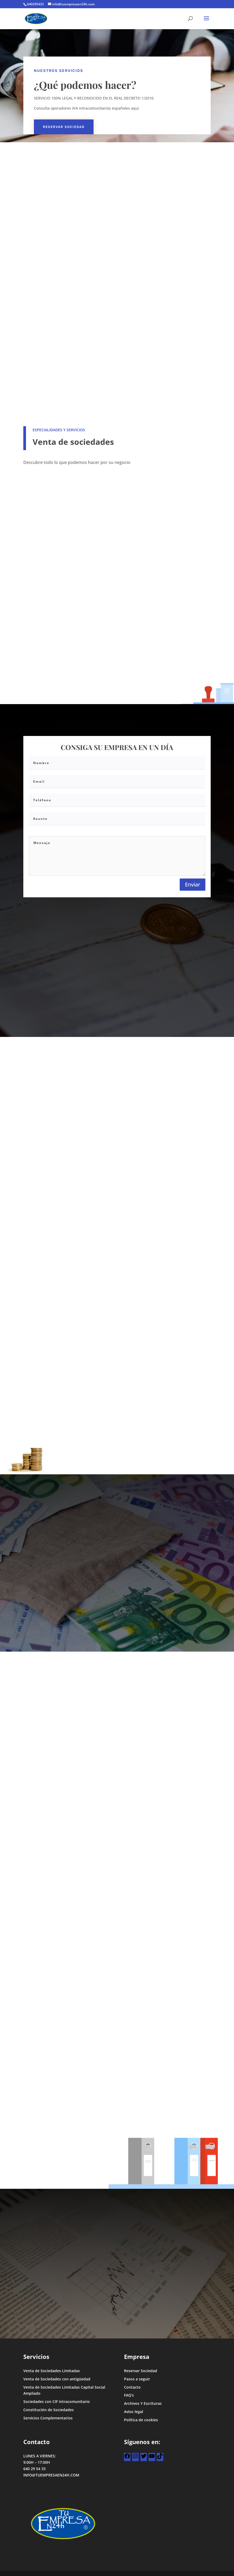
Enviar (192, 884)
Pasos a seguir (137, 2378)
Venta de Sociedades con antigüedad (56, 2378)
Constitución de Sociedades (48, 2409)
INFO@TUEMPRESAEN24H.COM (51, 2475)
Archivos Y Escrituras (143, 2403)
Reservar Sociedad (64, 127)
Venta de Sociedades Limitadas (51, 2370)
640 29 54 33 (34, 2468)
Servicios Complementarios (48, 2417)
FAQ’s (129, 2395)
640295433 (35, 4)
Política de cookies (141, 2419)
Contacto (132, 2387)
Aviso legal (133, 2411)
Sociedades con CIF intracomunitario (56, 2401)
